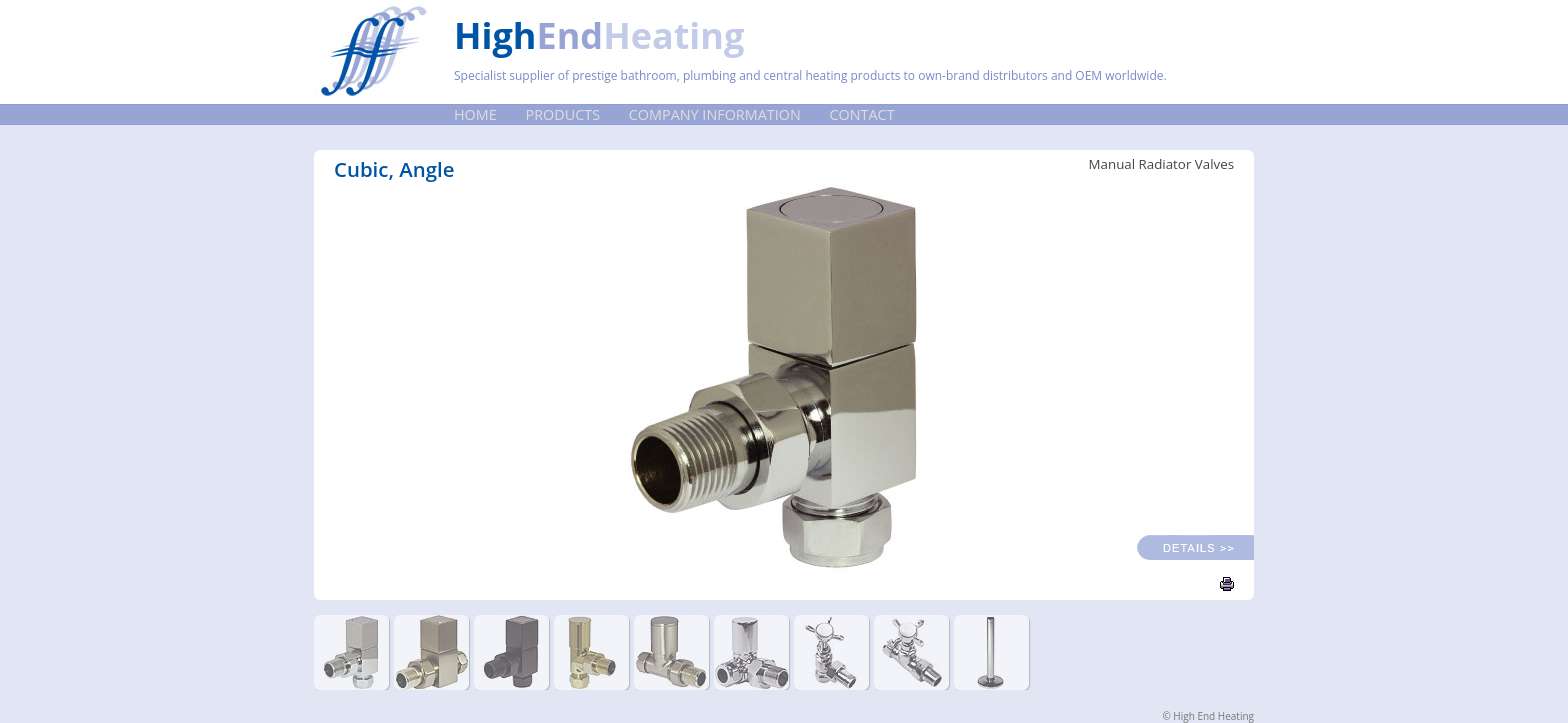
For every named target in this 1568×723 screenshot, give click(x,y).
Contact (862, 114)
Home (475, 114)
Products (563, 114)
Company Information (715, 114)
